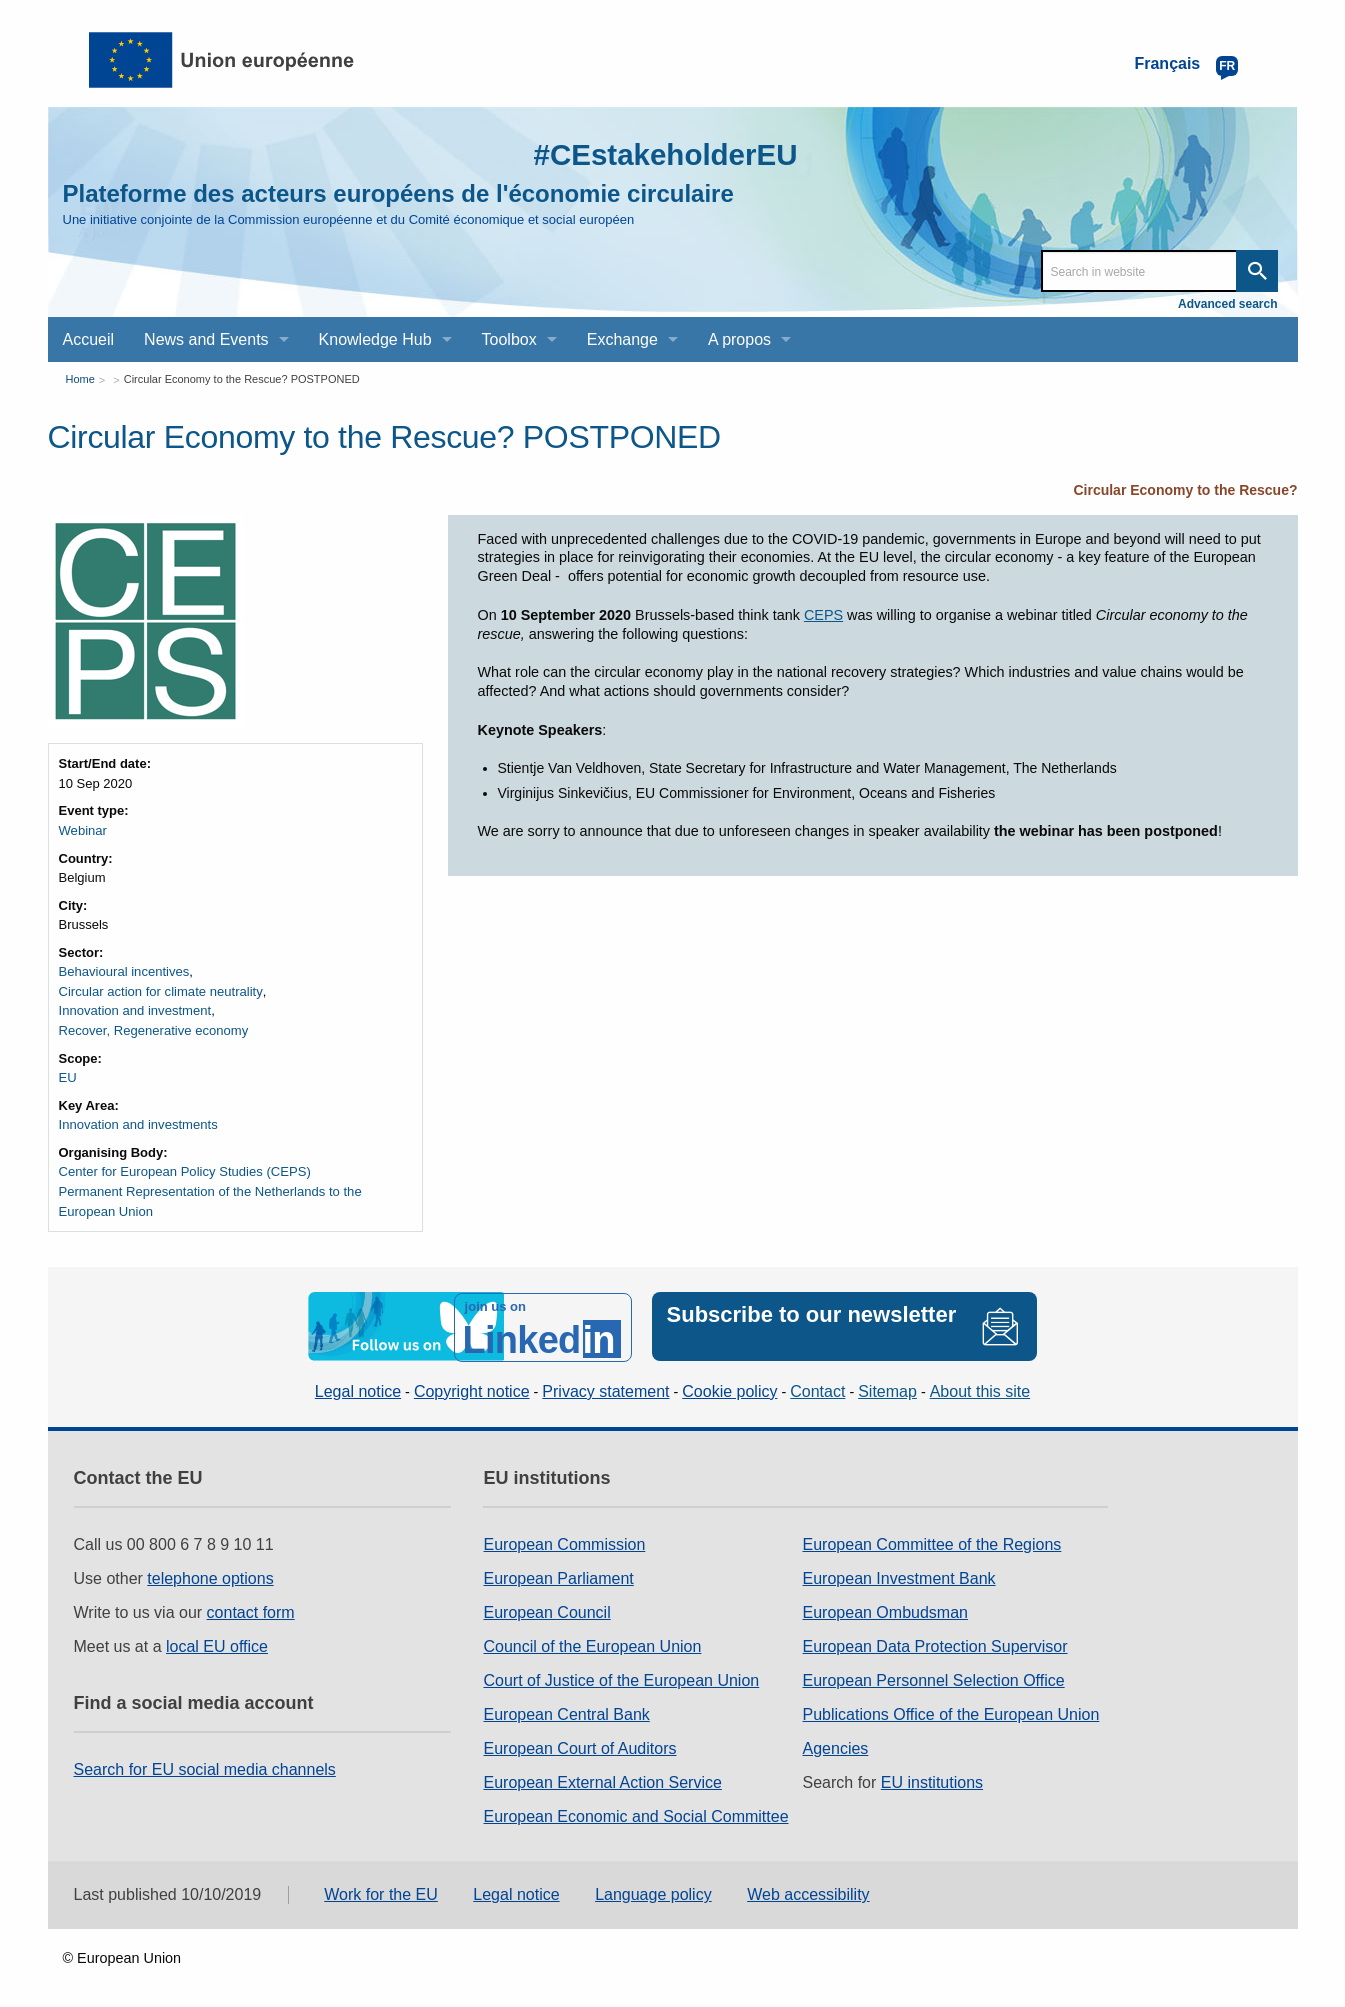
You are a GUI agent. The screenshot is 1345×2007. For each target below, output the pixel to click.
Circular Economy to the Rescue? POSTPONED (242, 379)
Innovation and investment (135, 1010)
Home (80, 379)
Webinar (83, 830)
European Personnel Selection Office (934, 1678)
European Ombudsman (885, 1610)
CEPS (823, 615)
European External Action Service (602, 1780)
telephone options (210, 1576)
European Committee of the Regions (932, 1542)
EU (68, 1076)
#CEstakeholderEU (663, 154)
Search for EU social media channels (205, 1767)
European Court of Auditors (579, 1746)
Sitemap (887, 1389)
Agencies (836, 1746)
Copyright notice (472, 1389)
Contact (817, 1389)
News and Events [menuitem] (206, 339)
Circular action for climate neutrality (160, 990)
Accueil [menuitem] (89, 339)
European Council (546, 1610)
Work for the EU (381, 1892)
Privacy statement (605, 1389)
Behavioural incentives (124, 971)
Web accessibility (808, 1892)
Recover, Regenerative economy (153, 1029)
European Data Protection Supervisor (935, 1644)
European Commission (564, 1542)
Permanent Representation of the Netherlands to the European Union (209, 1200)
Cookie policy (729, 1389)
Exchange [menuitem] (622, 339)
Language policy (653, 1892)
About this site (980, 1389)
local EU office (217, 1644)
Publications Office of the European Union (951, 1712)
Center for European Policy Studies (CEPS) (184, 1170)
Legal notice (358, 1389)
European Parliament (558, 1576)
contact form (251, 1610)
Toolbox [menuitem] (509, 339)
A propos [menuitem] (739, 339)
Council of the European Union (592, 1644)
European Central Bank (566, 1712)
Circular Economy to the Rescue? (1185, 490)
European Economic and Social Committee (635, 1814)
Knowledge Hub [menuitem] (375, 339)
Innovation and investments (138, 1123)
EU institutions (932, 1780)
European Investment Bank (899, 1576)
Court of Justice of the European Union (621, 1678)
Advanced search (1227, 304)
